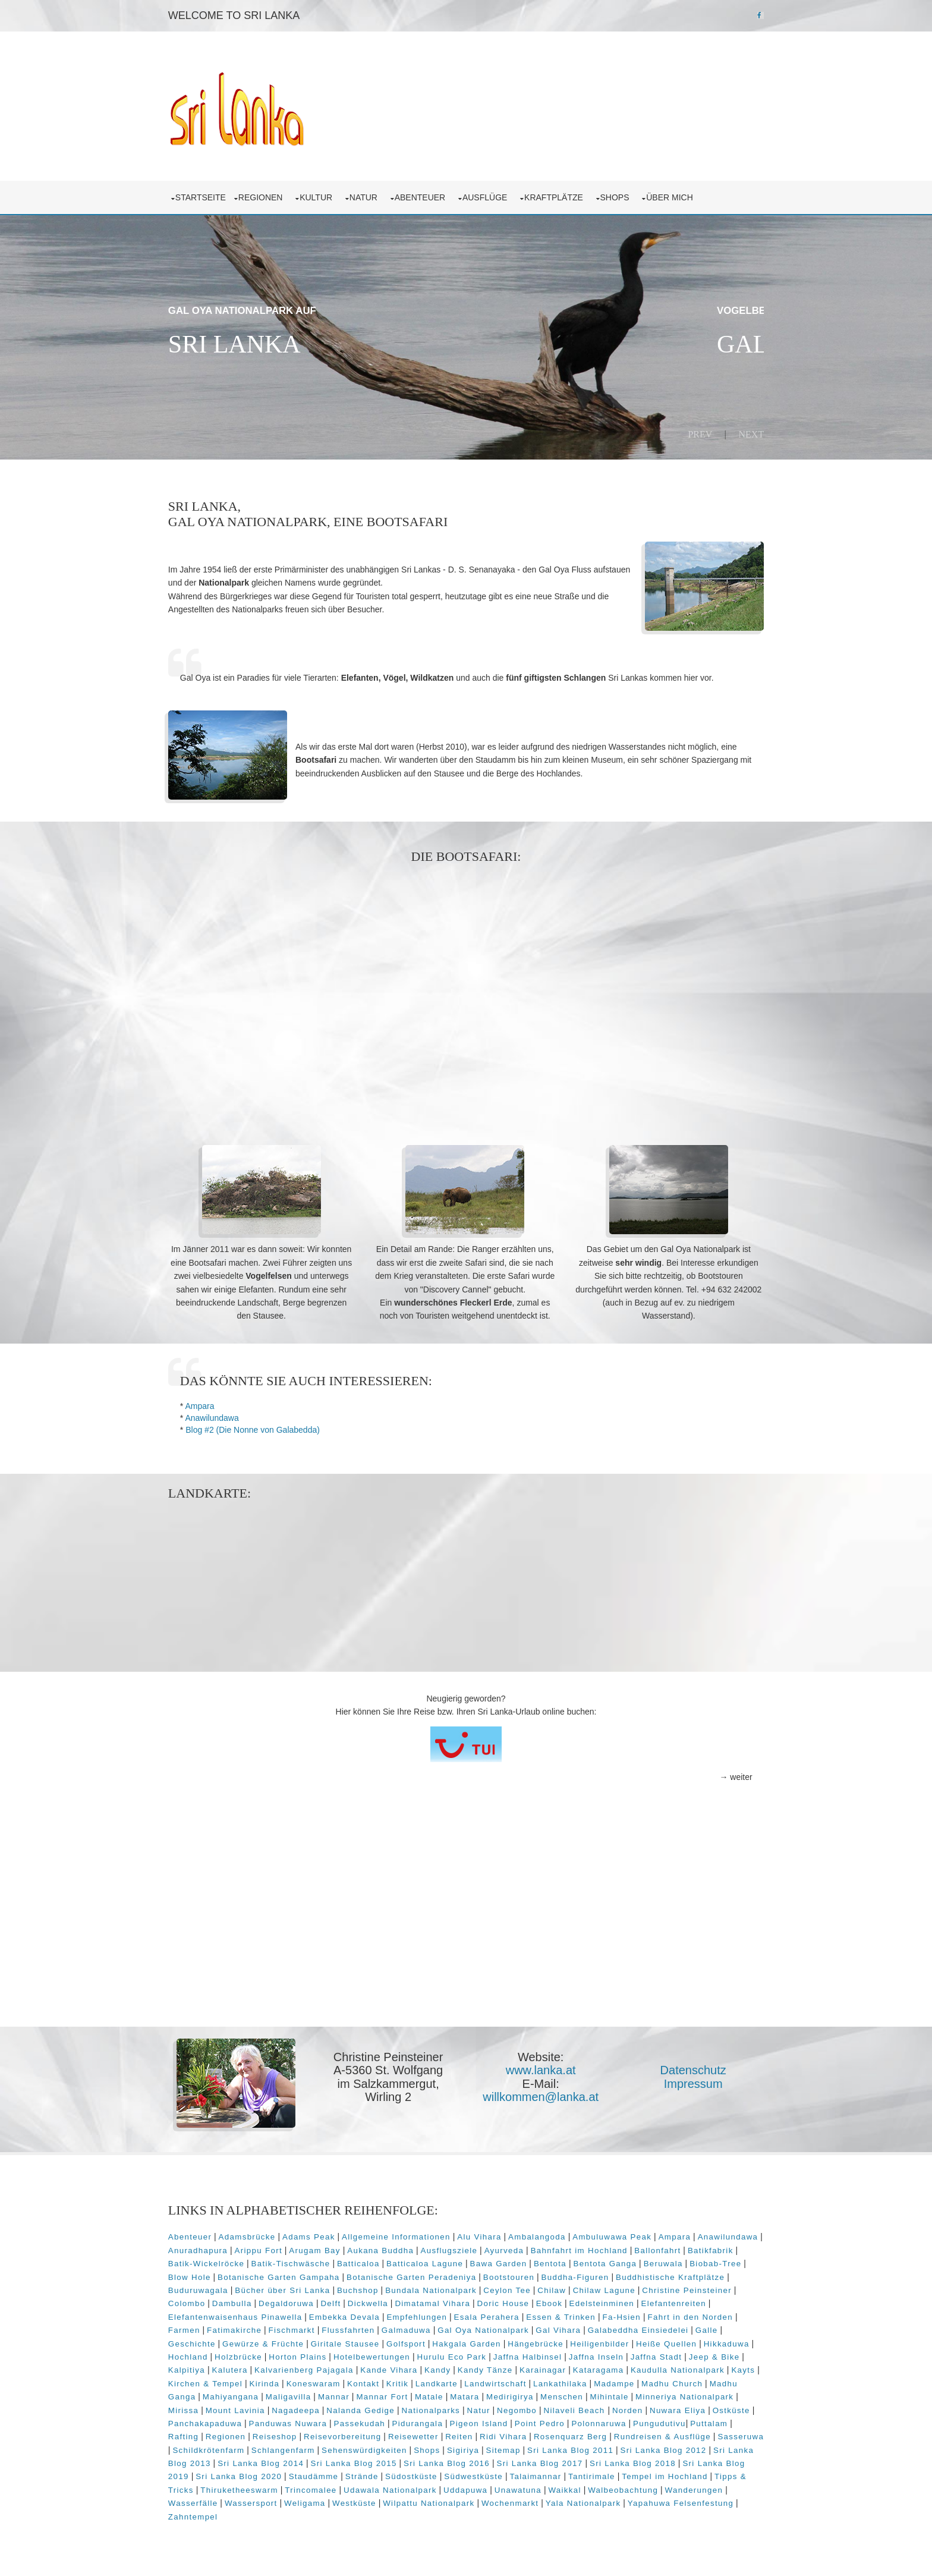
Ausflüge (494, 196)
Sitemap (689, 2447)
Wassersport (439, 2500)
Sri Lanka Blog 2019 (339, 2473)
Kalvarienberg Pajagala (398, 2367)
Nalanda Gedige (518, 2406)
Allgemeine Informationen (403, 2233)
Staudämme (507, 2473)
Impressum (691, 2081)
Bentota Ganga (669, 2260)
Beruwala (727, 2260)
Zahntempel (374, 2513)
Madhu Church (253, 2393)
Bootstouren (574, 2273)
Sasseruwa (329, 2447)
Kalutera (324, 2367)
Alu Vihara (486, 2233)
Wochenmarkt (698, 2500)
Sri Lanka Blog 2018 (246, 2473)
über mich (678, 196)
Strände (555, 2473)
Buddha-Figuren (641, 2273)
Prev (693, 433)
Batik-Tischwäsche (354, 2260)
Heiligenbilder (689, 2340)
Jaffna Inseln (695, 2353)
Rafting (353, 2433)
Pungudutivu (263, 2433)
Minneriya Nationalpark (270, 2406)
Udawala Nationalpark (583, 2487)
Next (744, 433)
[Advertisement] (466, 987)
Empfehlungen (495, 2314)
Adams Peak (315, 2233)
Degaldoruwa (348, 2300)
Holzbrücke (337, 2353)
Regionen (269, 196)
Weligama (493, 2500)
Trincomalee (504, 2487)
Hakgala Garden (556, 2340)
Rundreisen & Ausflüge (250, 2447)
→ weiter (728, 1775)
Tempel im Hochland (276, 2487)
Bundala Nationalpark (491, 2287)
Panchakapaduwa (390, 2420)
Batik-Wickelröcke (270, 2260)
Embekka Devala (423, 2314)
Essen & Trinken (640, 2314)
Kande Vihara (483, 2367)
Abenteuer (429, 196)
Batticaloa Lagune (489, 2260)
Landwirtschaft (634, 2380)
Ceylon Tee (567, 2287)
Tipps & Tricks (356, 2487)
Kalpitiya (280, 2367)
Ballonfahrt (732, 2247)
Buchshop (418, 2287)
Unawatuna (710, 2487)
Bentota (614, 2260)
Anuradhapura (272, 2247)
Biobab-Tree (201, 2273)
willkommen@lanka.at (541, 2094)
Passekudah (545, 2420)
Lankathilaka (699, 2380)
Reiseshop (445, 2433)
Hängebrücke (626, 2340)
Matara (618, 2393)
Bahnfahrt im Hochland (653, 2247)
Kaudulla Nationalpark (222, 2380)
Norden (224, 2420)
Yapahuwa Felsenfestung (289, 2513)
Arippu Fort (333, 2247)
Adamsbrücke (254, 2233)
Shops (624, 196)
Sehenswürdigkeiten (550, 2447)
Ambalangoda (544, 2233)
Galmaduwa (480, 2327)
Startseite (207, 196)
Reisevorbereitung (513, 2433)
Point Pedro (725, 2420)
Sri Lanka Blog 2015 (547, 2460)
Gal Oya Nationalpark (557, 2327)
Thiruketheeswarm (432, 2487)
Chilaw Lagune (664, 2287)
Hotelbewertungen (471, 2353)
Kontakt (502, 2380)
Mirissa (341, 2406)
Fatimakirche (308, 2327)
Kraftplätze (563, 196)
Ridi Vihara (673, 2433)
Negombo (675, 2406)
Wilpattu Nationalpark (617, 2500)
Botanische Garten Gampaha (344, 2273)
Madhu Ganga (320, 2393)
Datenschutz (690, 2068)
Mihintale (194, 2406)
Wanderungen (321, 2500)
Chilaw (612, 2287)
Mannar (487, 2393)
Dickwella (430, 2300)
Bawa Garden (562, 2260)
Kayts (288, 2380)
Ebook (612, 2300)
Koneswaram (452, 2380)
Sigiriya (649, 2447)
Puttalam (313, 2433)
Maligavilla (442, 2393)
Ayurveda (579, 2247)
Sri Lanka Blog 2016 (640, 2460)
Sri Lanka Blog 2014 (454, 2460)
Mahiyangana (385, 2393)
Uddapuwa (659, 2487)
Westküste (543, 2500)
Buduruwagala (259, 2287)
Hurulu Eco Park (551, 2353)
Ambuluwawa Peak (619, 2233)
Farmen (258, 2327)
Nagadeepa (454, 2406)
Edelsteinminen (664, 2300)
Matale (583, 2393)
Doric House (565, 2300)
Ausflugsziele (523, 2247)
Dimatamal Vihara (495, 2300)
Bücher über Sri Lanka (343, 2287)
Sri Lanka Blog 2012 (268, 2460)
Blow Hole (255, 2273)
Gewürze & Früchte (353, 2340)
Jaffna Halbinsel (627, 2353)
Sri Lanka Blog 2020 (432, 2473)
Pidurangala (603, 2420)
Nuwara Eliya (275, 2420)
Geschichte (282, 2340)
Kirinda (403, 2380)
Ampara (207, 1404)
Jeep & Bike (230, 2367)
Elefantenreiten (207, 2314)
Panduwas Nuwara (473, 2420)
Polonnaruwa (202, 2433)
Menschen (715, 2393)
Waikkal (191, 2500)
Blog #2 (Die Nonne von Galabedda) (260, 1427)
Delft (393, 2300)
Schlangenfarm (469, 2447)
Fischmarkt (365, 2327)
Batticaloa (422, 2260)
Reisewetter (583, 2433)
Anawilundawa (219, 1416)
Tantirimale (203, 2487)
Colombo (249, 2300)
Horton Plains (397, 2353)
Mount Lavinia (393, 2406)
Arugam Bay (389, 2247)
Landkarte (575, 2380)
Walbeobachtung (250, 2500)
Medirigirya (664, 2393)
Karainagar (636, 2367)
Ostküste (328, 2420)
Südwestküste (666, 2473)
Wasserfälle (382, 2500)
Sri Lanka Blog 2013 (361, 2460)
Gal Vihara (632, 2327)
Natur (373, 196)
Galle (240, 2340)
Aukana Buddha (455, 2247)
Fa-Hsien (700, 2314)
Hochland (287, 2353)
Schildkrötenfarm (395, 2447)
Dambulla (294, 2300)
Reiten (629, 2433)
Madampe (195, 2393)
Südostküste (604, 2473)
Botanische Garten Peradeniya (477, 2273)
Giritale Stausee (435, 2340)
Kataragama (692, 2367)
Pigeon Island (664, 2420)
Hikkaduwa (238, 2353)
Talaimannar (729, 2473)
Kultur (325, 196)
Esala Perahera (566, 2314)
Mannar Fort (536, 2393)
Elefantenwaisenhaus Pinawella (314, 2314)
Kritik (536, 2380)
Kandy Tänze (579, 2367)
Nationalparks (588, 2406)
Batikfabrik (203, 2260)
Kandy (531, 2367)
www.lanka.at (541, 2068)
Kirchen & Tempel (344, 2380)
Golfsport (496, 2340)
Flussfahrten (422, 2327)
